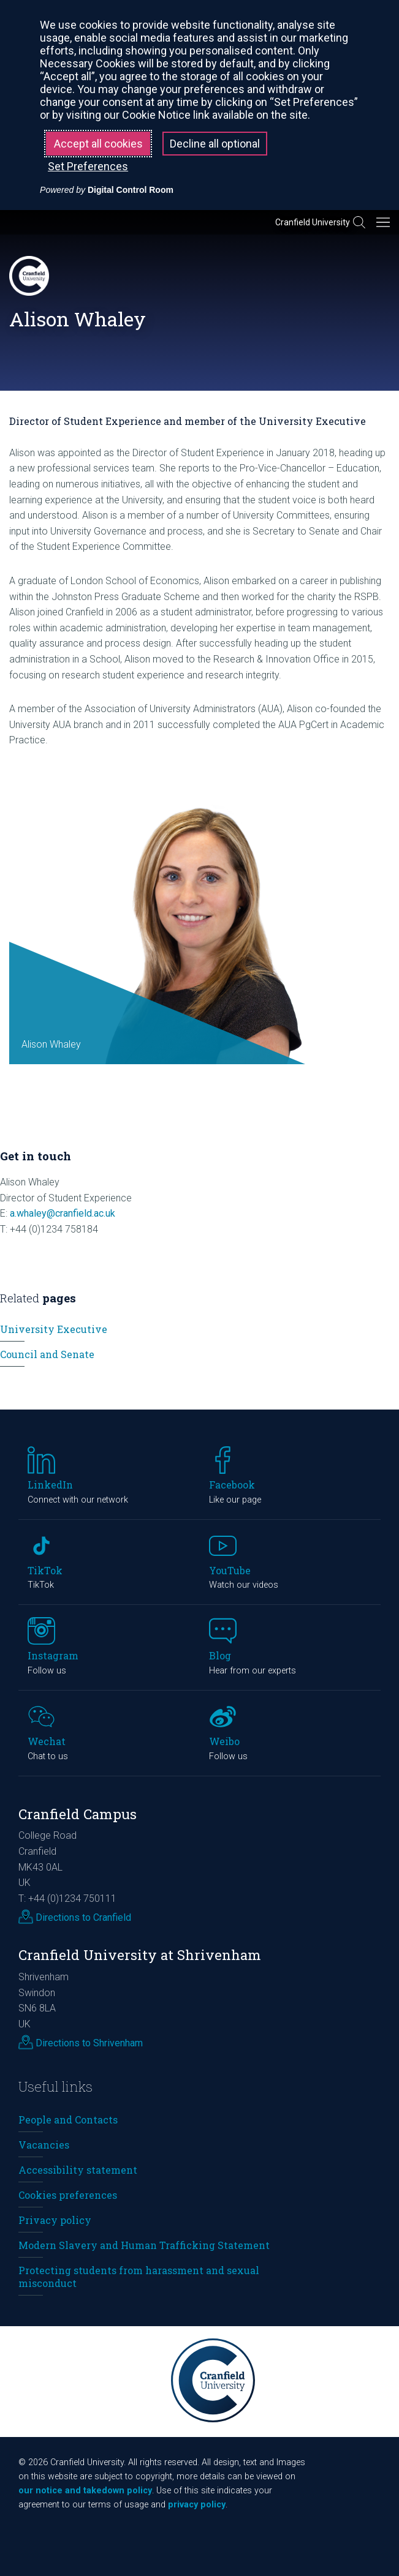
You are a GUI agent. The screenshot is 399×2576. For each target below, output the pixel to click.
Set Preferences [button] (88, 166)
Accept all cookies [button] (98, 143)
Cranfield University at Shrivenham (139, 1955)
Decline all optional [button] (215, 143)
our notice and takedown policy (85, 2490)
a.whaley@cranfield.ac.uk (62, 1213)
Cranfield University (312, 222)
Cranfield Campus (77, 1814)
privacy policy (197, 2504)
